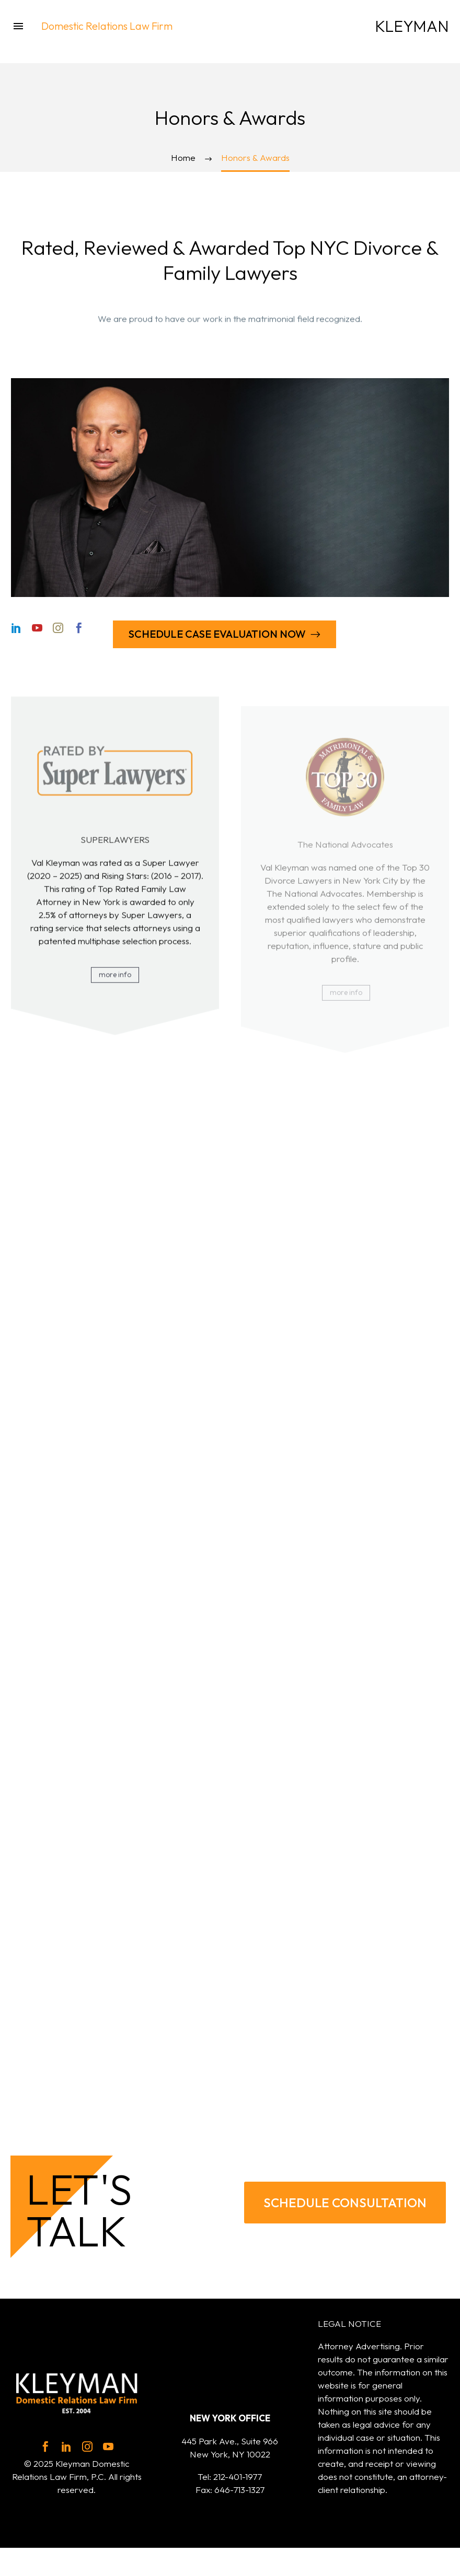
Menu (18, 26)
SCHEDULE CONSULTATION (345, 2202)
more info (116, 983)
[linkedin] (66, 2446)
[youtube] (108, 2446)
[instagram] (87, 2446)
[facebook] (45, 2446)
